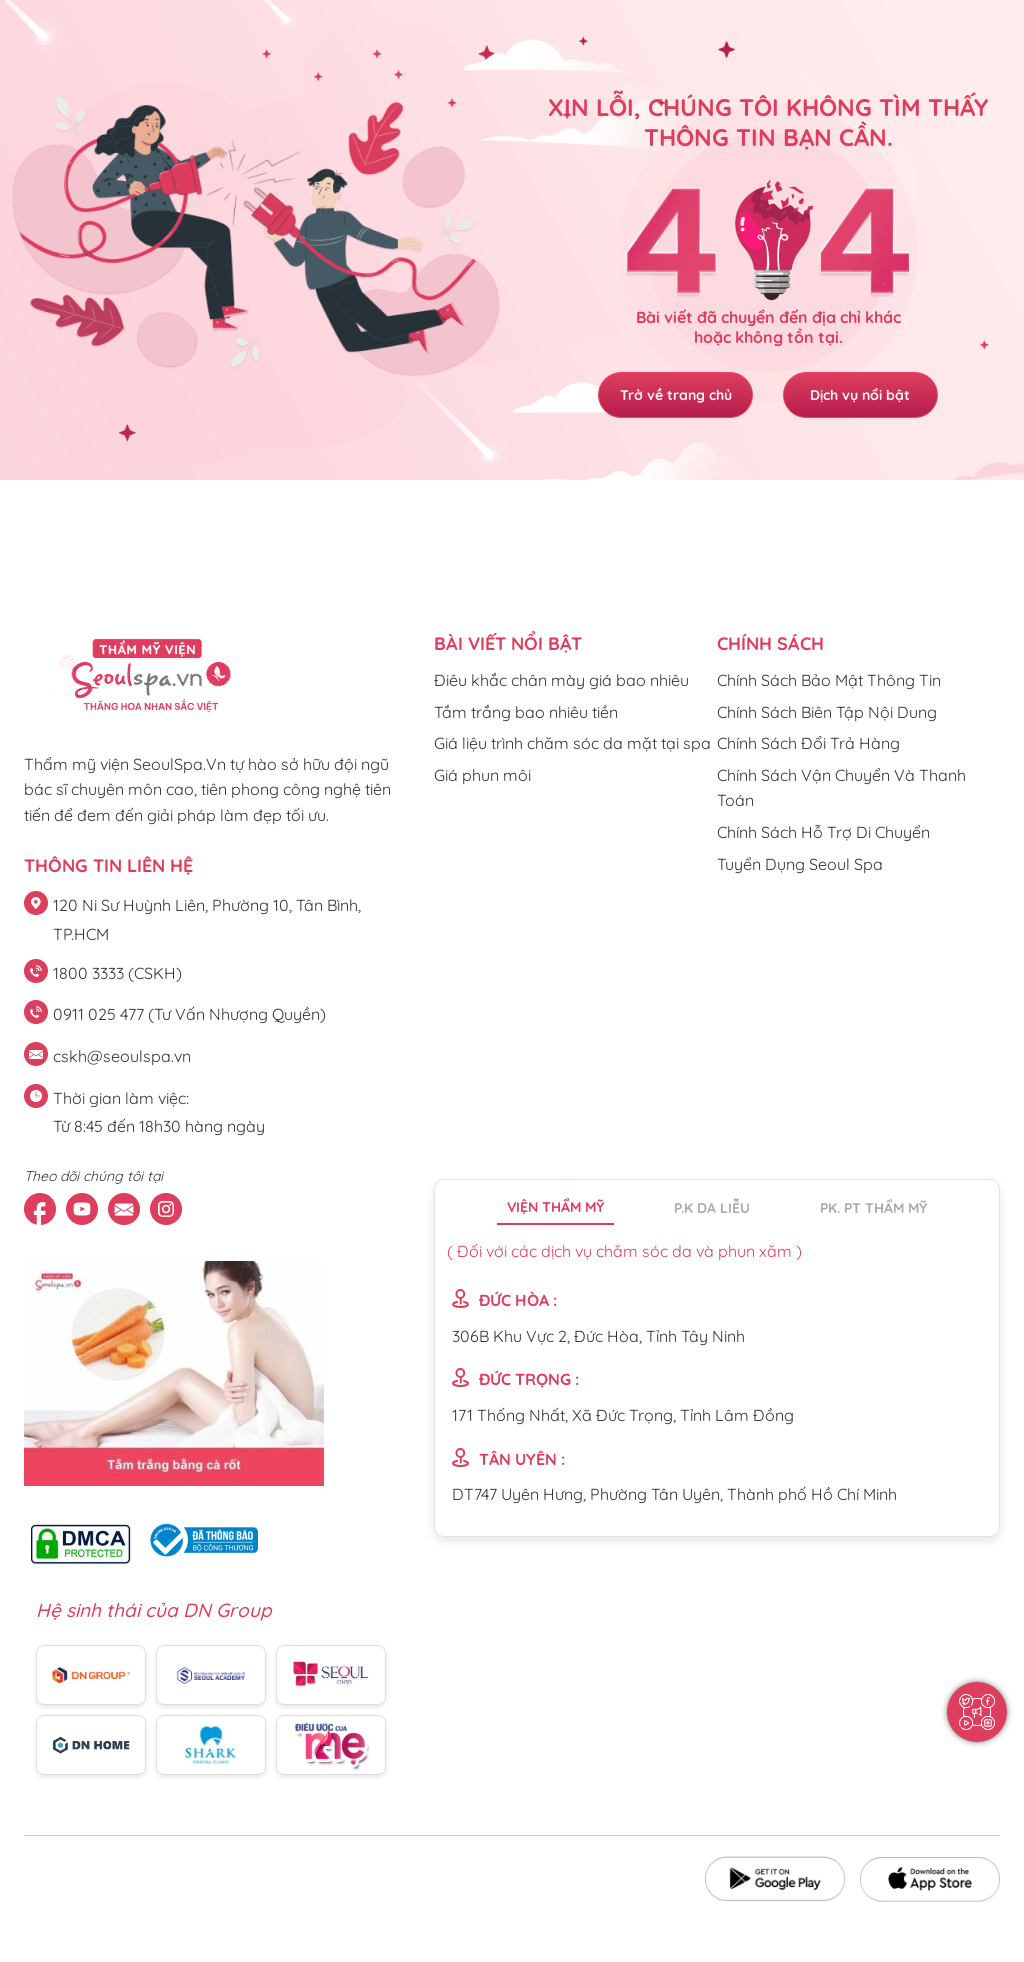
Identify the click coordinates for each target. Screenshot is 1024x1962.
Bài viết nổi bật (508, 643)
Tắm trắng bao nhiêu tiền (526, 712)
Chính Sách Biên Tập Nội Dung (827, 712)
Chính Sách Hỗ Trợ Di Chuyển (823, 832)
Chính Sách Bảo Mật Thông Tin (829, 680)
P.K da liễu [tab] (712, 1208)
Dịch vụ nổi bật (863, 395)
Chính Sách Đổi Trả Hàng (808, 743)
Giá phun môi (482, 775)
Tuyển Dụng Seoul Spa (800, 864)
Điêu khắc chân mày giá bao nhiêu (561, 680)
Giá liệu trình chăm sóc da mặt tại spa (572, 743)
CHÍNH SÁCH (770, 643)
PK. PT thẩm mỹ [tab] (873, 1208)
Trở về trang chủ (673, 395)
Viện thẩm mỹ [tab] (555, 1207)
